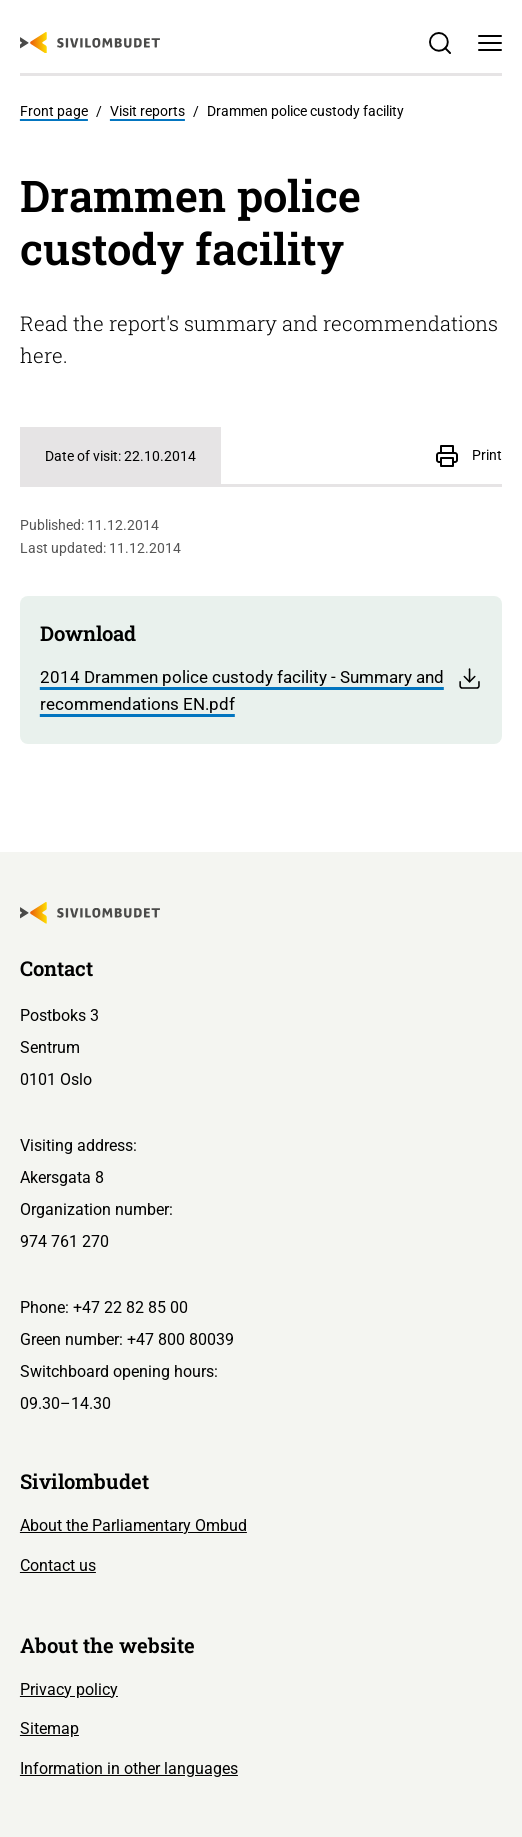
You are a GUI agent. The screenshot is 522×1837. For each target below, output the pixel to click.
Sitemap (49, 1728)
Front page (54, 111)
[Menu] (490, 42)
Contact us (58, 1565)
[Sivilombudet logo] (90, 43)
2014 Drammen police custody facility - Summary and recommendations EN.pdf (261, 690)
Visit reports (147, 111)
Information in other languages (129, 1768)
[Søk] (440, 42)
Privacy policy (69, 1689)
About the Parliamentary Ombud (133, 1525)
